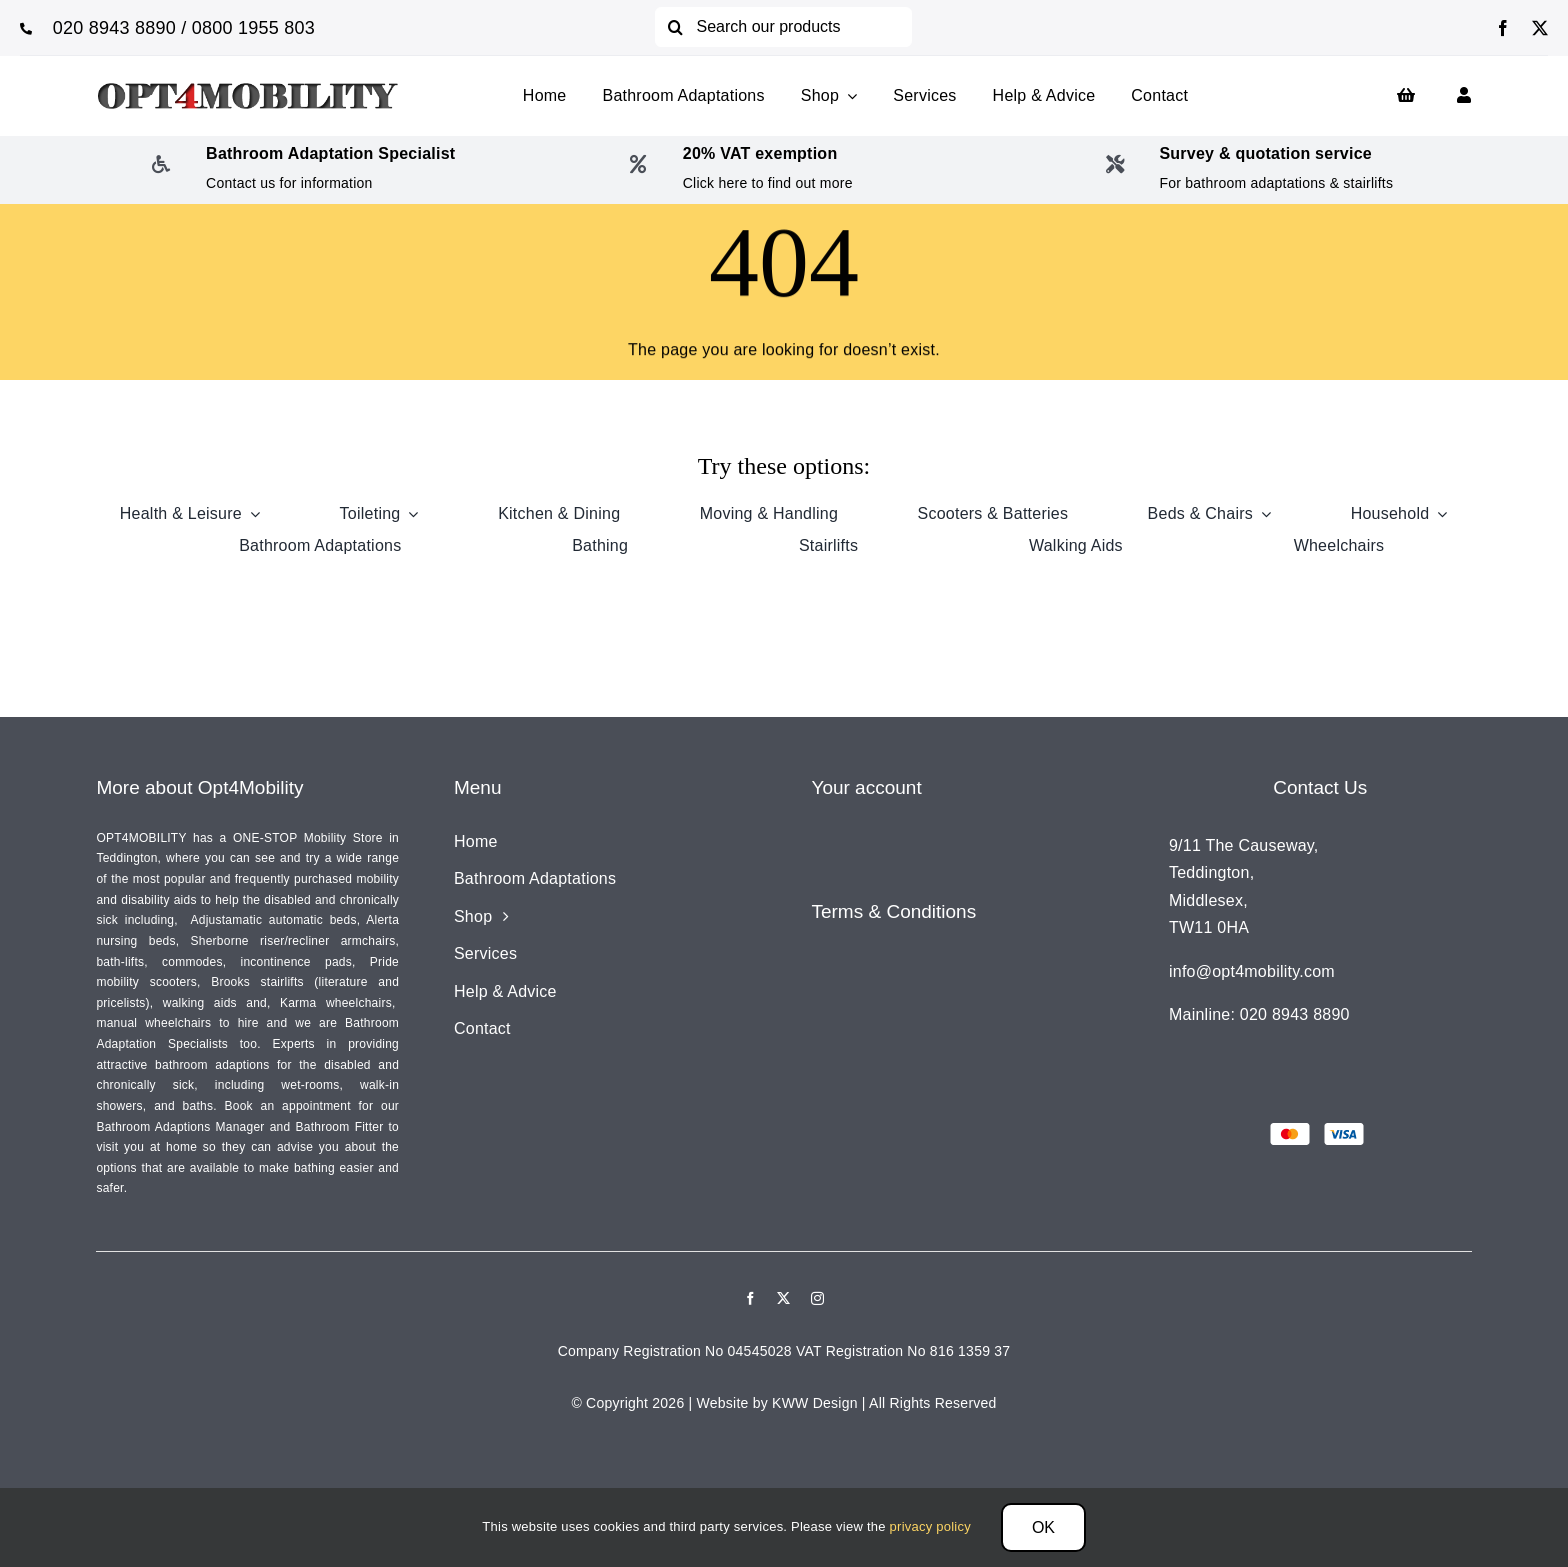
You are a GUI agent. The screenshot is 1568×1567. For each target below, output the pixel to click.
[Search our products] (783, 27)
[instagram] (817, 1298)
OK (1043, 1527)
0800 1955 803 (253, 28)
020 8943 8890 (114, 28)
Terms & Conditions (893, 911)
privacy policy (930, 1526)
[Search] (675, 27)
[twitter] (1540, 28)
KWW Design (815, 1403)
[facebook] (1503, 28)
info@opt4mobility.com (1252, 971)
